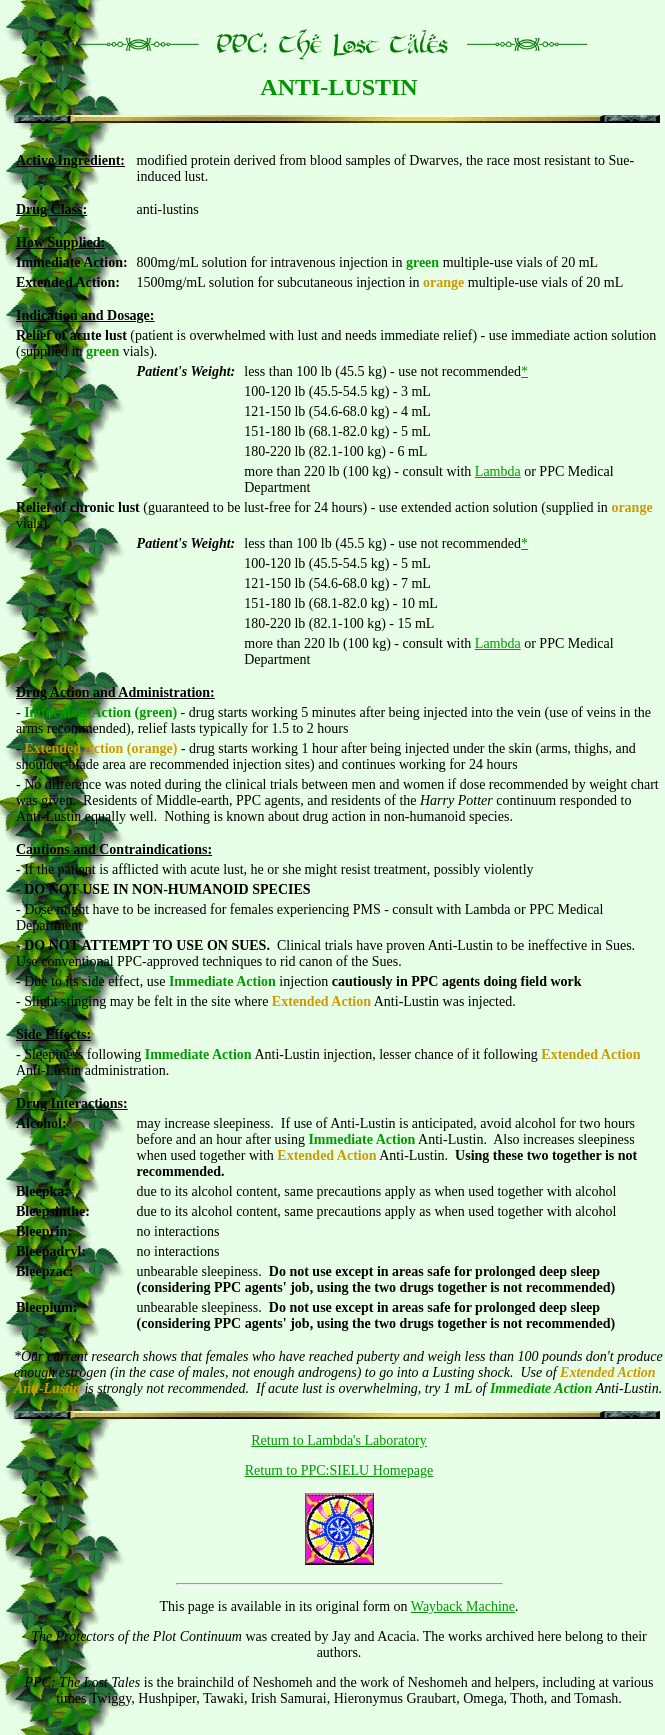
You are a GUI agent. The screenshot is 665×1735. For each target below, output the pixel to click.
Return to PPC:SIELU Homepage (339, 1470)
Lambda (498, 471)
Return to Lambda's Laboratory (339, 1440)
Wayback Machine (463, 1606)
